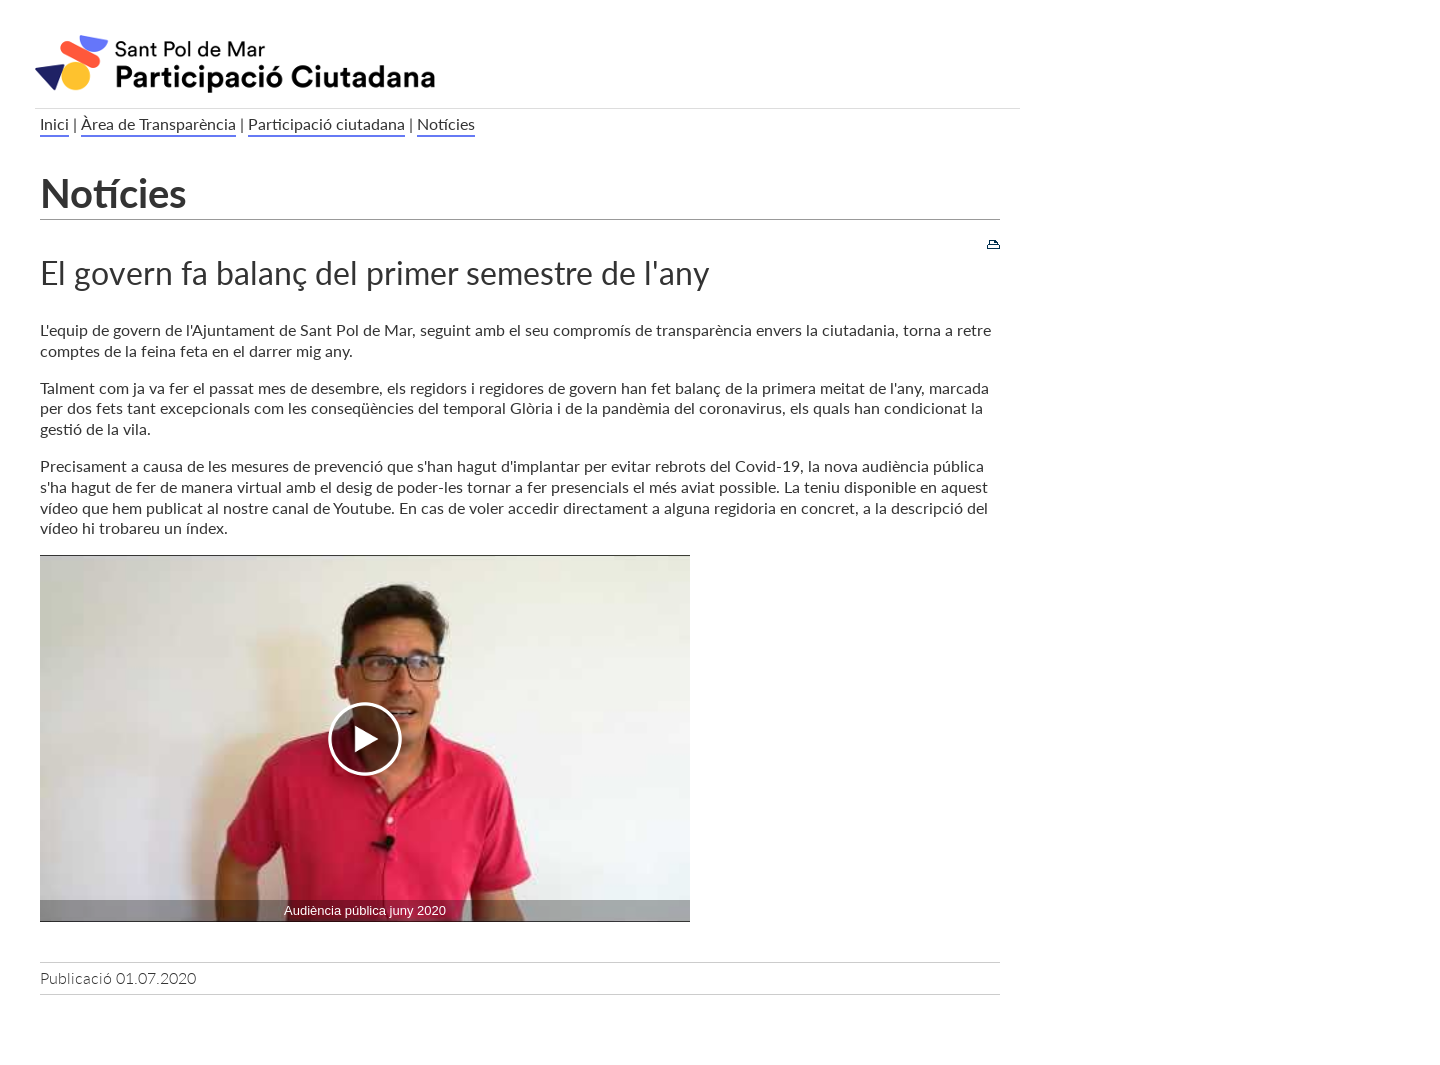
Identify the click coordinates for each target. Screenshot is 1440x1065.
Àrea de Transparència (158, 123)
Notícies (446, 123)
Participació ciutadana (326, 123)
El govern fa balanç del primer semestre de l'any (375, 271)
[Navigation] (365, 738)
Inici (54, 123)
